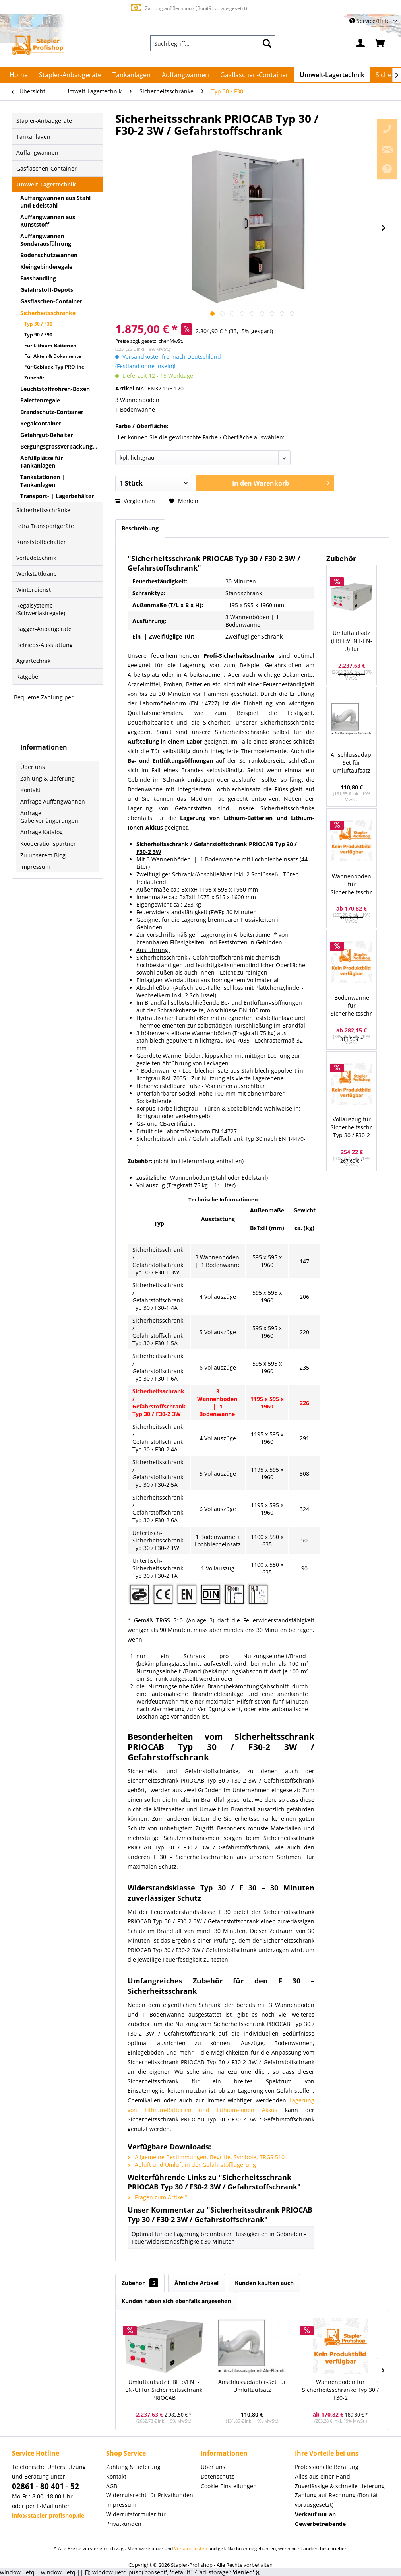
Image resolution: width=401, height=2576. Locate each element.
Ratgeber (28, 676)
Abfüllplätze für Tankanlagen (41, 461)
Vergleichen (135, 501)
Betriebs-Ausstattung (44, 645)
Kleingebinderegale (46, 266)
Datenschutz (217, 2476)
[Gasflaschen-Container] (254, 74)
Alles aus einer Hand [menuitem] (322, 2476)
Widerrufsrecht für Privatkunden (149, 2495)
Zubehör (34, 377)
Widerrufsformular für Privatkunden (136, 2518)
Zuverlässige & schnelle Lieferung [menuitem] (340, 2486)
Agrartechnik (33, 660)
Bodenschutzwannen (48, 255)
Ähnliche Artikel (196, 2283)
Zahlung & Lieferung (47, 778)
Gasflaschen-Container (46, 168)
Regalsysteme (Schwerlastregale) (40, 609)
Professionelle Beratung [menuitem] (326, 2467)
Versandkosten (190, 2548)
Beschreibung (140, 528)
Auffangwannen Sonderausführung (45, 239)
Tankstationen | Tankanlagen (42, 480)
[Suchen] (267, 43)
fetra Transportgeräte (45, 526)
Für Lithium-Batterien (50, 345)
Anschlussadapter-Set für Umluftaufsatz (351, 762)
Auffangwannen (37, 152)
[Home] (18, 74)
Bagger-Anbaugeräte (44, 629)
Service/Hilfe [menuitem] (370, 21)
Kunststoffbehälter (41, 542)
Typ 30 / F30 (38, 324)
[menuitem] (212, 43)
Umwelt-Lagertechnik (46, 184)
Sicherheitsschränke (48, 313)
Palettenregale (40, 400)
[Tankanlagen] (131, 74)
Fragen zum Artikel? (157, 2197)
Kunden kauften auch (264, 2283)
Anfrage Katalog (41, 832)
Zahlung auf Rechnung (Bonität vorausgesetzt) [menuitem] (336, 2499)
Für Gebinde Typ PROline (54, 366)
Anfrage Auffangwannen (52, 801)
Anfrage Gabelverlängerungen (49, 816)
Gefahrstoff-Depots (46, 289)
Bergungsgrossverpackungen (59, 446)
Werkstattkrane (36, 573)
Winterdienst (33, 589)
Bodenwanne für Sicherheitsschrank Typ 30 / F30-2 (351, 1006)
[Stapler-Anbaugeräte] (70, 74)
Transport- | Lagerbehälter (57, 496)
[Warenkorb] (380, 43)
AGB (111, 2486)
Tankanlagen (33, 136)
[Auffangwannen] (185, 74)
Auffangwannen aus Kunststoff (47, 220)
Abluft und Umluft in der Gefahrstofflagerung (192, 2164)
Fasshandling (38, 278)
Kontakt (30, 790)
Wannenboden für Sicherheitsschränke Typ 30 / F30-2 (351, 884)
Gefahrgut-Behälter (46, 435)
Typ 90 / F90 (38, 334)
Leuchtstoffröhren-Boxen (55, 388)
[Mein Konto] (361, 43)
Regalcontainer (40, 423)
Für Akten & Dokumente (52, 356)
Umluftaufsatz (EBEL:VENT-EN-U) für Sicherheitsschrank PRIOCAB (351, 641)
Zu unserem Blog (43, 855)
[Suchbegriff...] (212, 43)
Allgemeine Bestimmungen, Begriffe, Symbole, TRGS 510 (206, 2157)
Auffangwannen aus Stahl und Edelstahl (55, 201)
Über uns (32, 767)
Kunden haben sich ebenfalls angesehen (176, 2301)
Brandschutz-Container (51, 412)
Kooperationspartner (48, 843)
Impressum (35, 866)
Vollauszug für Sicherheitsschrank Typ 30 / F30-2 (351, 1127)
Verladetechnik (36, 557)
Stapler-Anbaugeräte (44, 120)
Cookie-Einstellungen (229, 2486)
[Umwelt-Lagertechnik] (332, 74)
